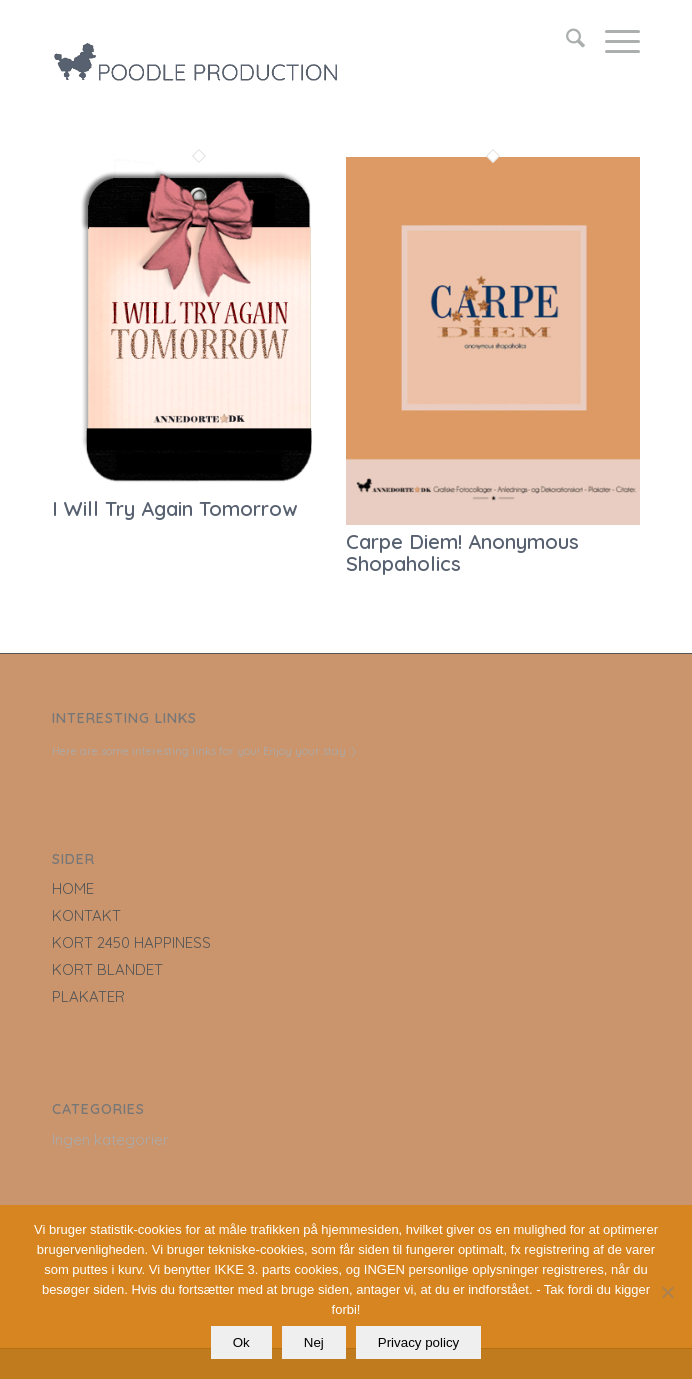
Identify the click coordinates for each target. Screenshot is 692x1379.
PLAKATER (88, 996)
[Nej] (667, 1292)
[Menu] (612, 41)
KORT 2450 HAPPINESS (131, 942)
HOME (73, 888)
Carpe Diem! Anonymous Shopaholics (462, 552)
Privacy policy (418, 1342)
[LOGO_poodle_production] (287, 41)
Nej (314, 1342)
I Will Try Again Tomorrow (174, 508)
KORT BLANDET (107, 969)
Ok (241, 1342)
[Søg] (565, 41)
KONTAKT (86, 915)
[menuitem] (565, 41)
